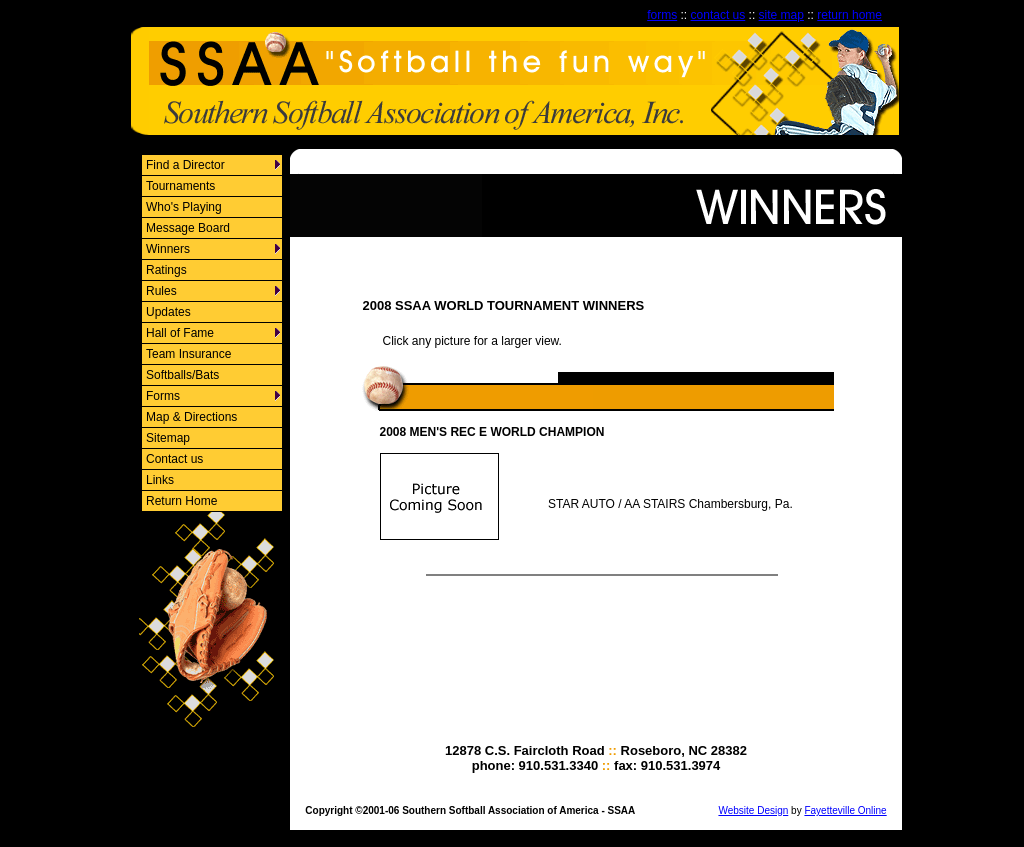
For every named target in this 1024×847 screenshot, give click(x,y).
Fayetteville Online (845, 810)
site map (781, 15)
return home (849, 15)
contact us (718, 15)
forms (662, 15)
